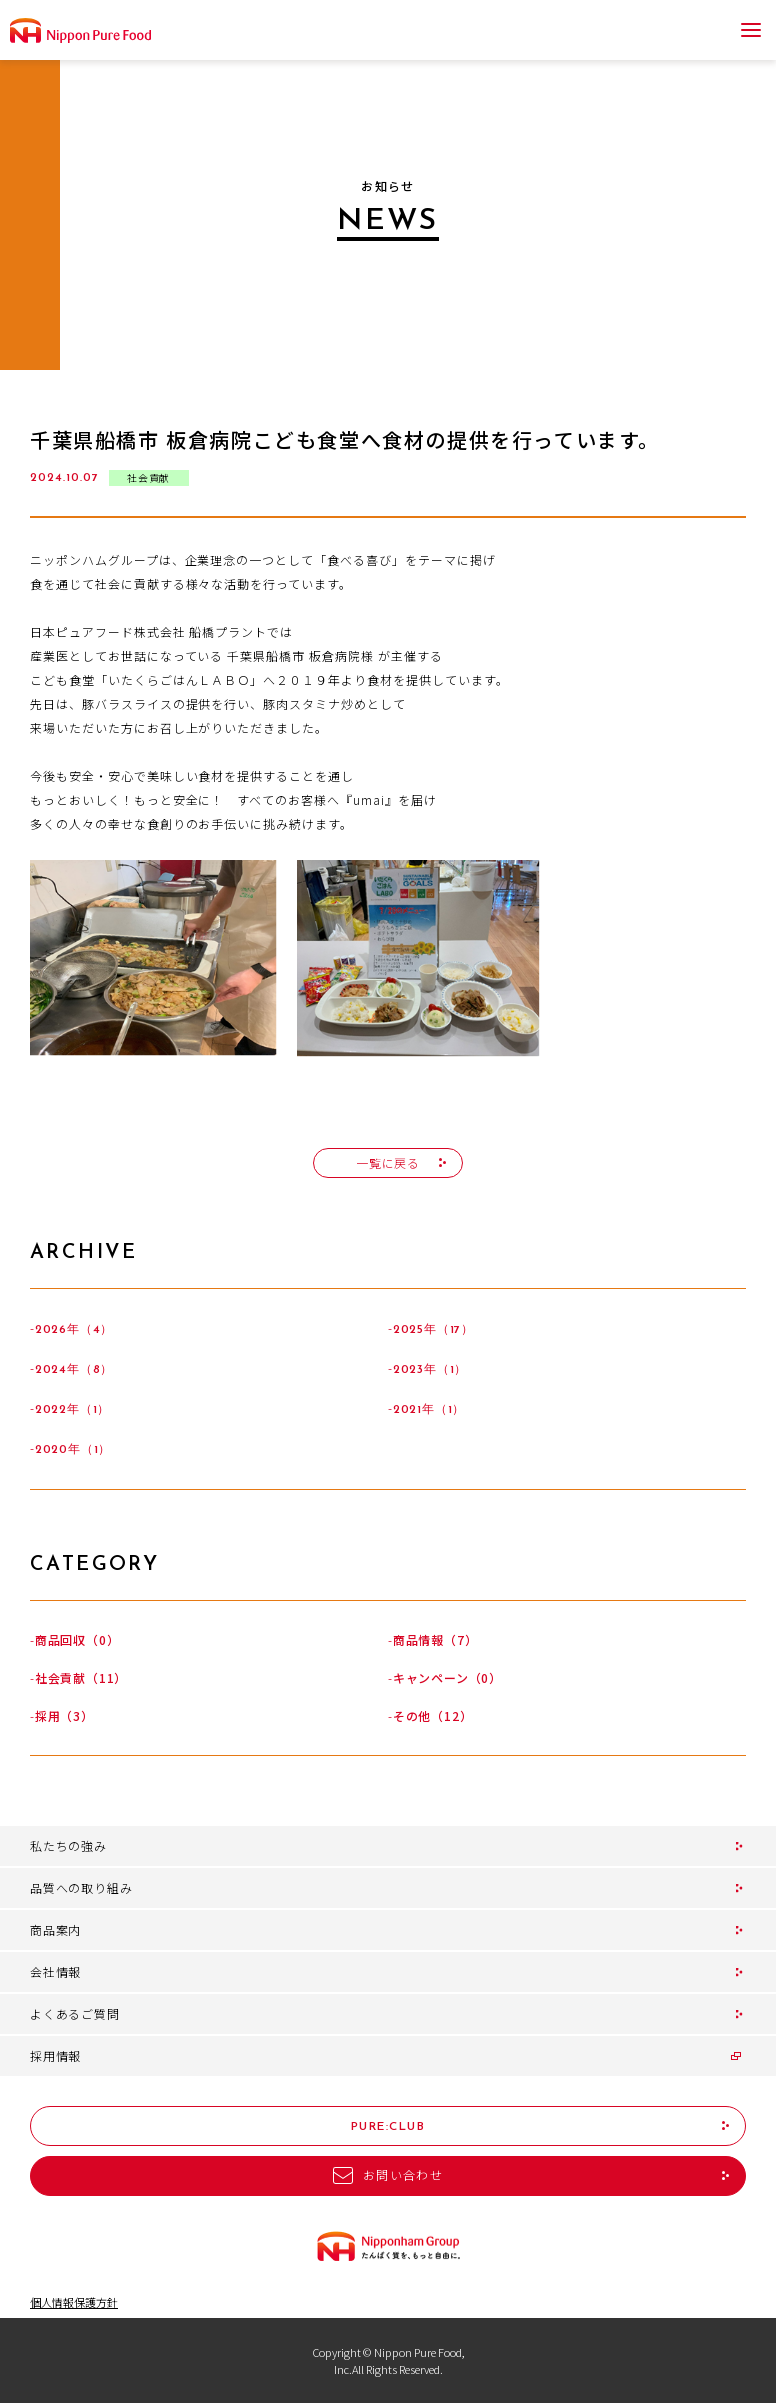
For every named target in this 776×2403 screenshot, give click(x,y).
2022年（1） (72, 1410)
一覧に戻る (388, 1162)
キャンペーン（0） (447, 1677)
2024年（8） (74, 1370)
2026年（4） (74, 1330)
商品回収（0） (77, 1639)
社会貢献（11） (81, 1677)
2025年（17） (433, 1330)
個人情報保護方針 (74, 2302)
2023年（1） (430, 1370)
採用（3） (64, 1715)
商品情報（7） (435, 1639)
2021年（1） (429, 1410)
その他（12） (433, 1715)
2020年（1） (73, 1450)
